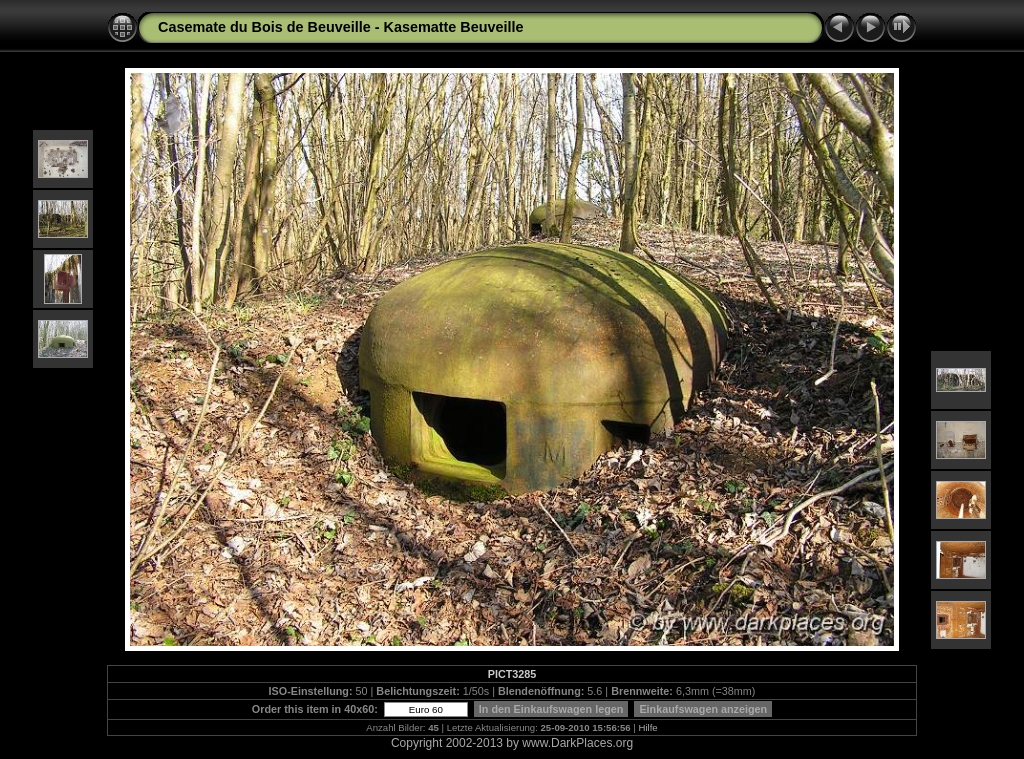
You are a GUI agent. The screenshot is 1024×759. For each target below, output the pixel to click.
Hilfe (648, 727)
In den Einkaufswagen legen (551, 709)
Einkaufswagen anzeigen (703, 709)
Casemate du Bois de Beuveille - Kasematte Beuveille (341, 27)
